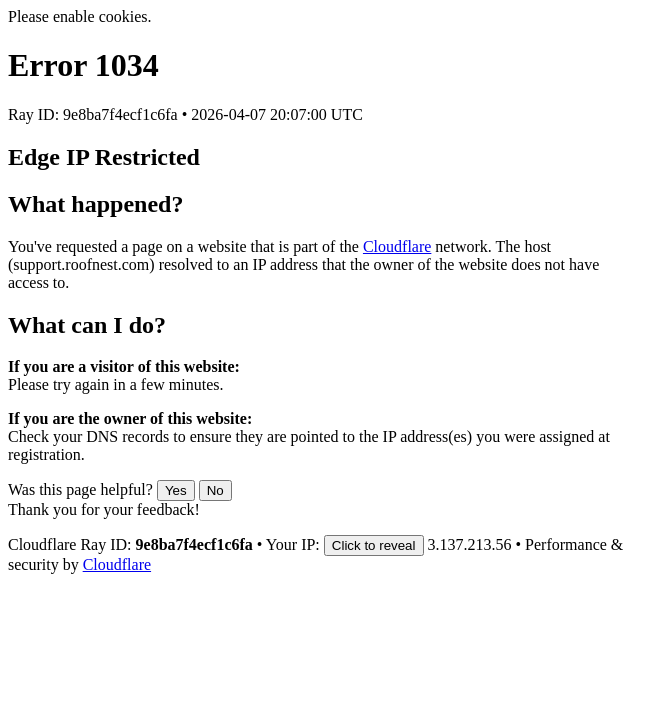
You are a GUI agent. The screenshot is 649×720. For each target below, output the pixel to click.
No (215, 490)
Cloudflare (397, 246)
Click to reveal (374, 545)
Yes (176, 490)
